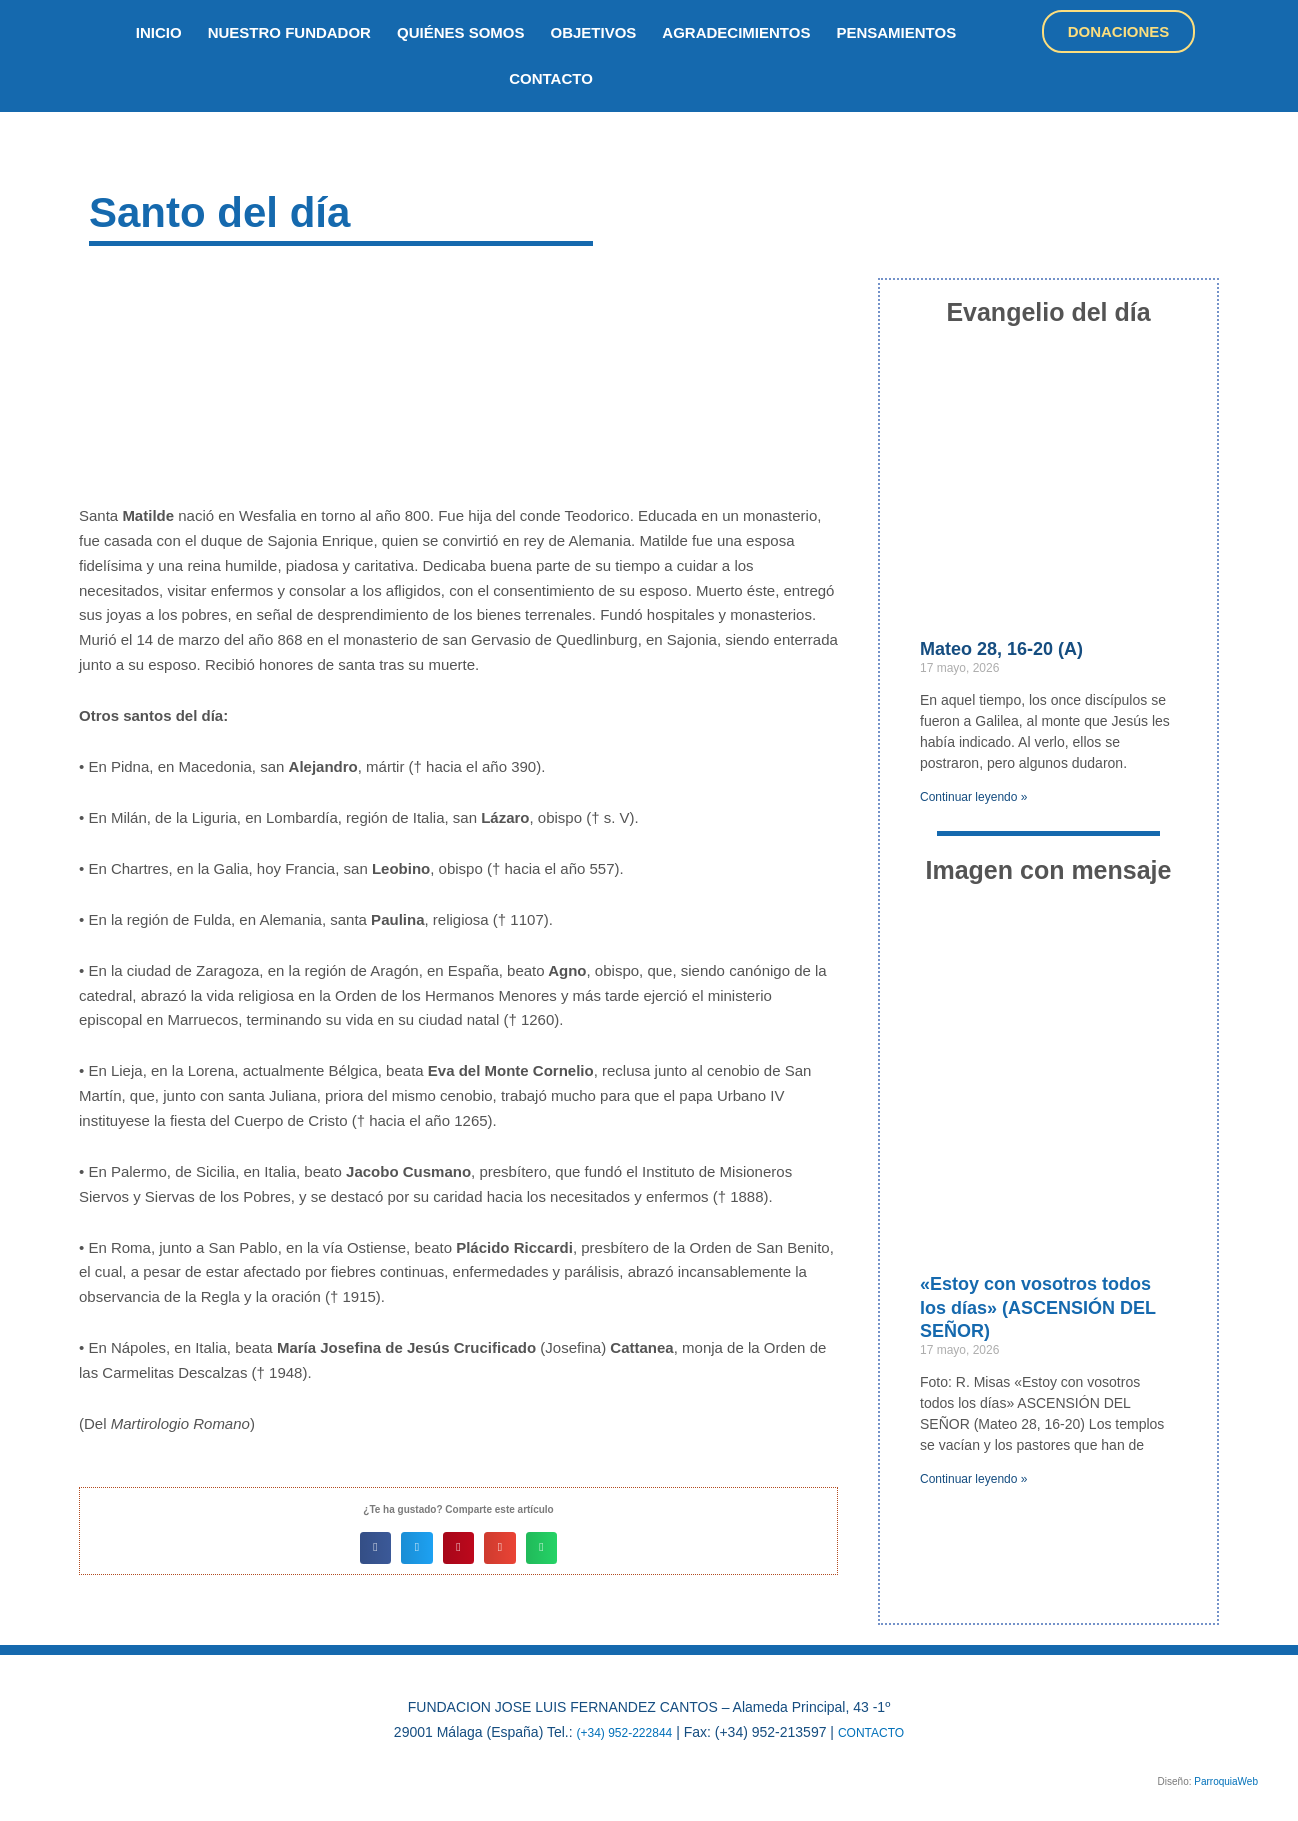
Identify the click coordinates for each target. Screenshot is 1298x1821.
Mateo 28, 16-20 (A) (1001, 649)
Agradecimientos (736, 32)
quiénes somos (461, 32)
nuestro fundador (289, 32)
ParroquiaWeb (1226, 1780)
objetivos (594, 32)
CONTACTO (878, 1732)
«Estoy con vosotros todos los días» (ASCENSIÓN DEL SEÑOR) (1038, 1307)
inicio (159, 32)
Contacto (551, 78)
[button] (376, 1548)
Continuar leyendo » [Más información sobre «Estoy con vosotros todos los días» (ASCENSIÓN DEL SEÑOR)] (973, 1479)
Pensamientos (896, 32)
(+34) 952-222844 (619, 1732)
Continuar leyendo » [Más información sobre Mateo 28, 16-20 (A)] (973, 797)
